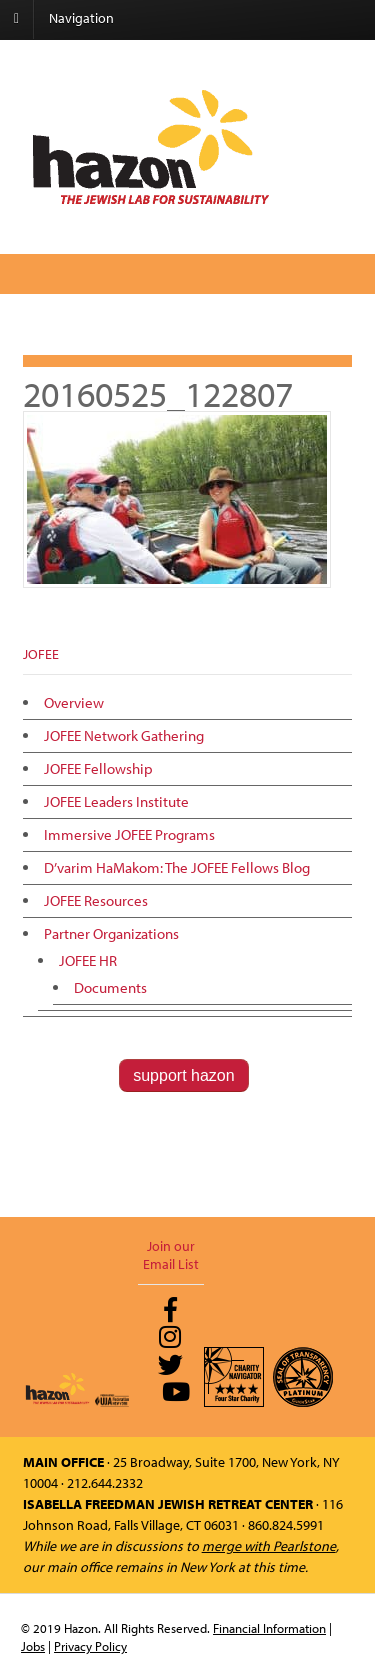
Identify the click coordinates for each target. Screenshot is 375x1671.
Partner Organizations (111, 933)
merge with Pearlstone (269, 1546)
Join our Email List (171, 1255)
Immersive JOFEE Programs (129, 834)
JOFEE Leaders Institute (116, 801)
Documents (110, 987)
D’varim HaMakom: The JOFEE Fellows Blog (177, 867)
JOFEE (41, 654)
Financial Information (269, 1628)
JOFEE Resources (96, 900)
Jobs (33, 1646)
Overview (74, 702)
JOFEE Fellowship (98, 768)
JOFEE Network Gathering (124, 735)
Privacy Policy (90, 1646)
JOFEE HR (88, 960)
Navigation (81, 18)
